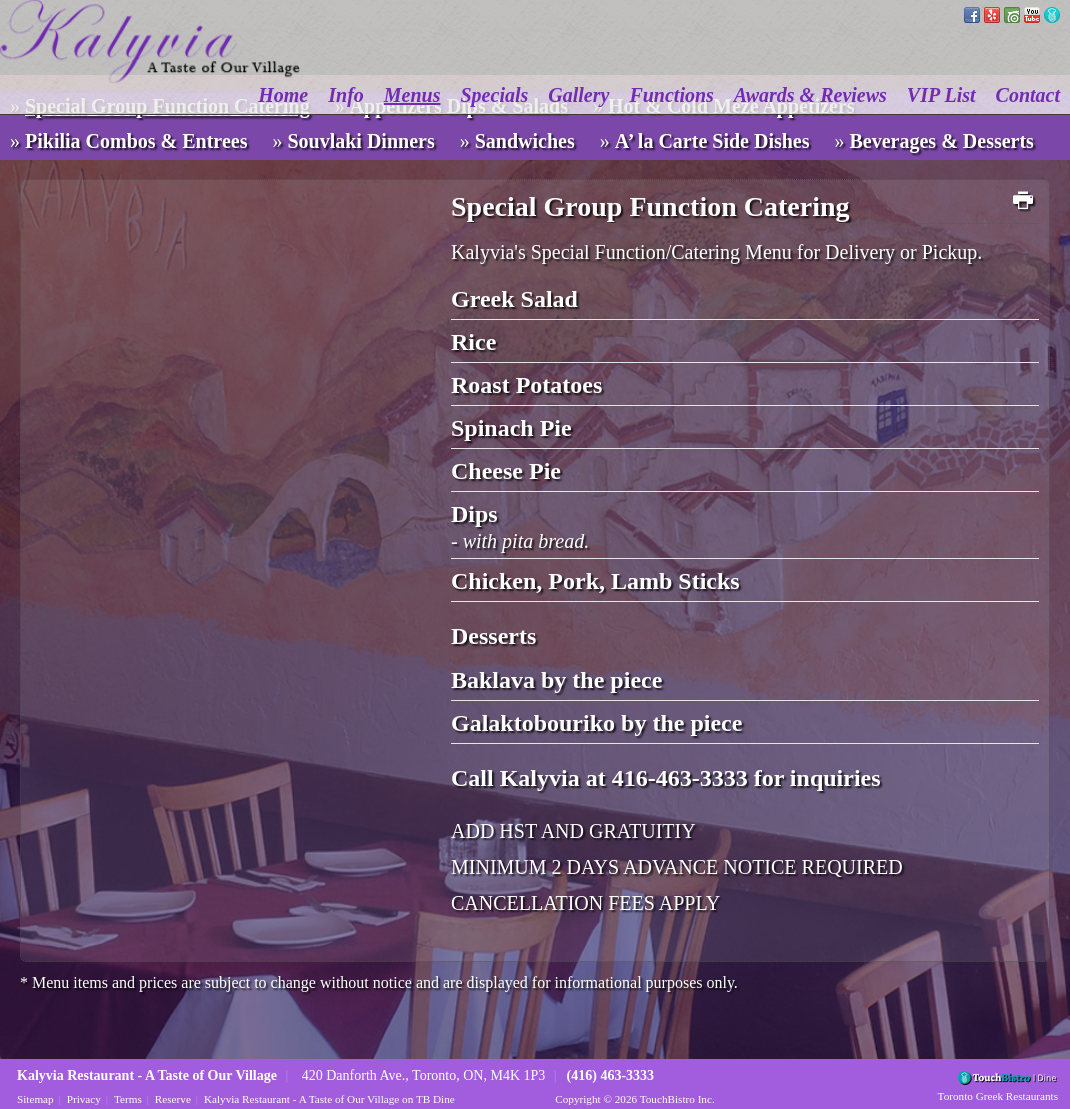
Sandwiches (525, 141)
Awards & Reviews (810, 95)
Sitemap (35, 1099)
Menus (412, 95)
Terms (128, 1099)
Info (346, 95)
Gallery (578, 95)
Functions (671, 95)
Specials (495, 95)
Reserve (173, 1099)
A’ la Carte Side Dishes (712, 141)
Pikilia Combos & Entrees (136, 141)
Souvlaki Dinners (360, 141)
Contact (1028, 95)
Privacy (84, 1099)
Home (283, 95)
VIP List (941, 95)
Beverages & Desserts (942, 141)
